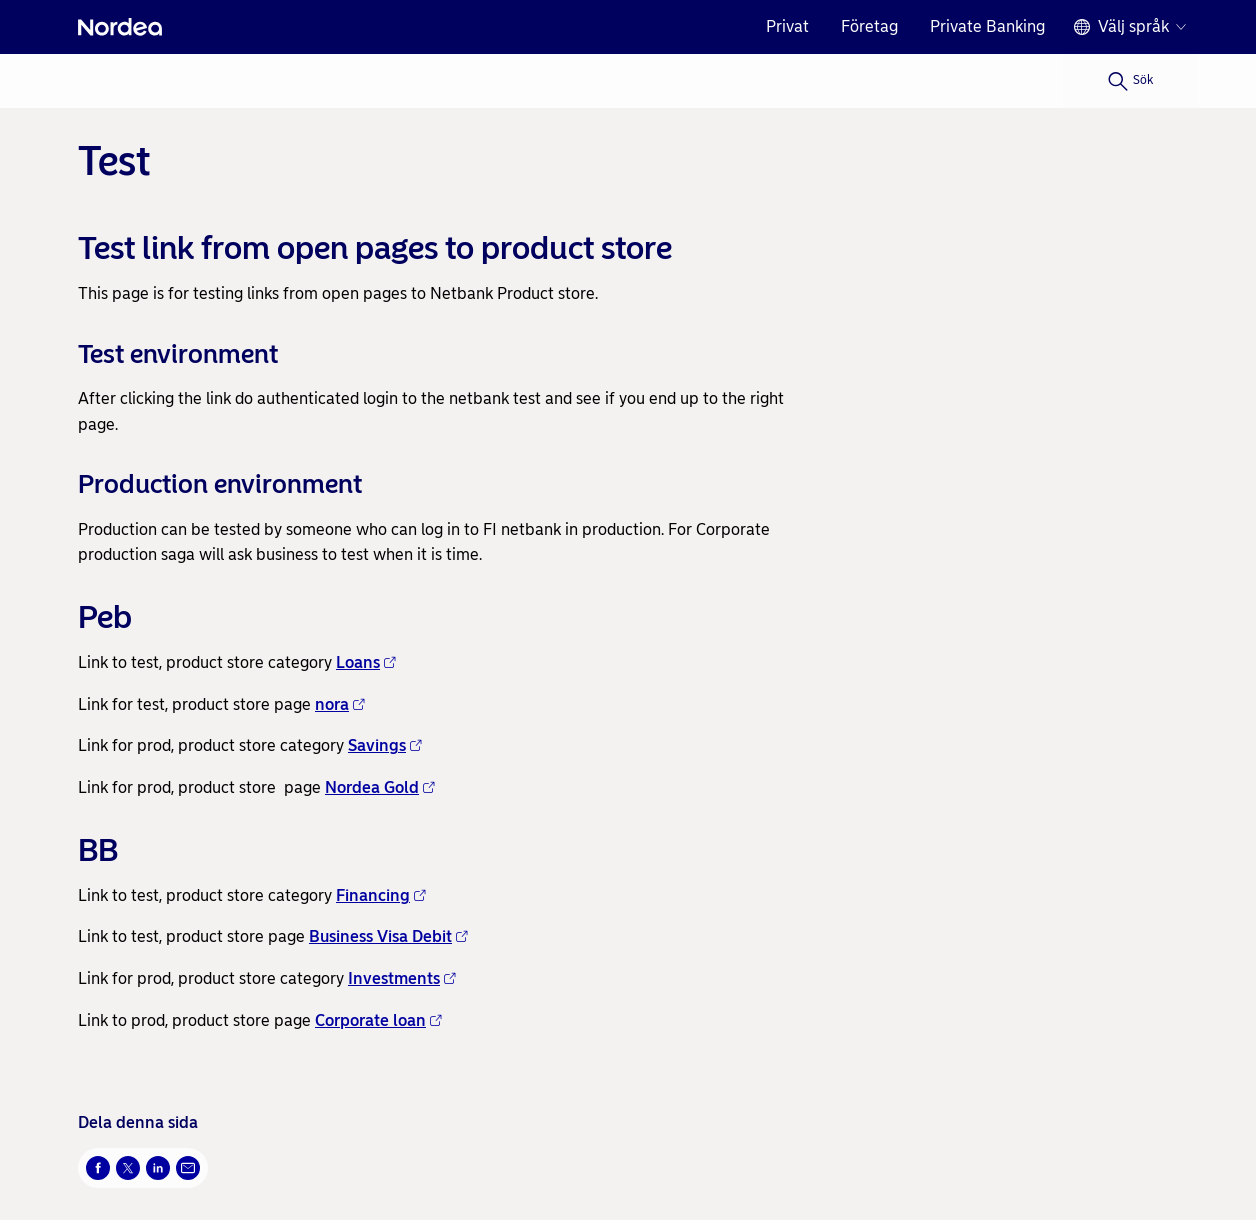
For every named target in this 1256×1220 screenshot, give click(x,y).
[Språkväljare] (1129, 27)
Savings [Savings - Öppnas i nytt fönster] (385, 745)
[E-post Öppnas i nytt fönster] (188, 1168)
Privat (787, 26)
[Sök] (1130, 81)
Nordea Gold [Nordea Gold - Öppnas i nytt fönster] (380, 787)
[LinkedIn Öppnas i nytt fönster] (158, 1168)
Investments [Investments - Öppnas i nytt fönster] (402, 978)
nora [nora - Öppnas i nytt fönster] (340, 704)
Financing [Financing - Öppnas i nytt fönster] (381, 895)
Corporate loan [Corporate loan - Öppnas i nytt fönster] (378, 1020)
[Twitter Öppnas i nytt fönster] (128, 1168)
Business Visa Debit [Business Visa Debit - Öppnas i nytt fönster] (388, 936)
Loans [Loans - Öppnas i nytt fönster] (366, 662)
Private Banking (987, 26)
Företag (869, 26)
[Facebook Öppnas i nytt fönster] (98, 1168)
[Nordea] (120, 27)
